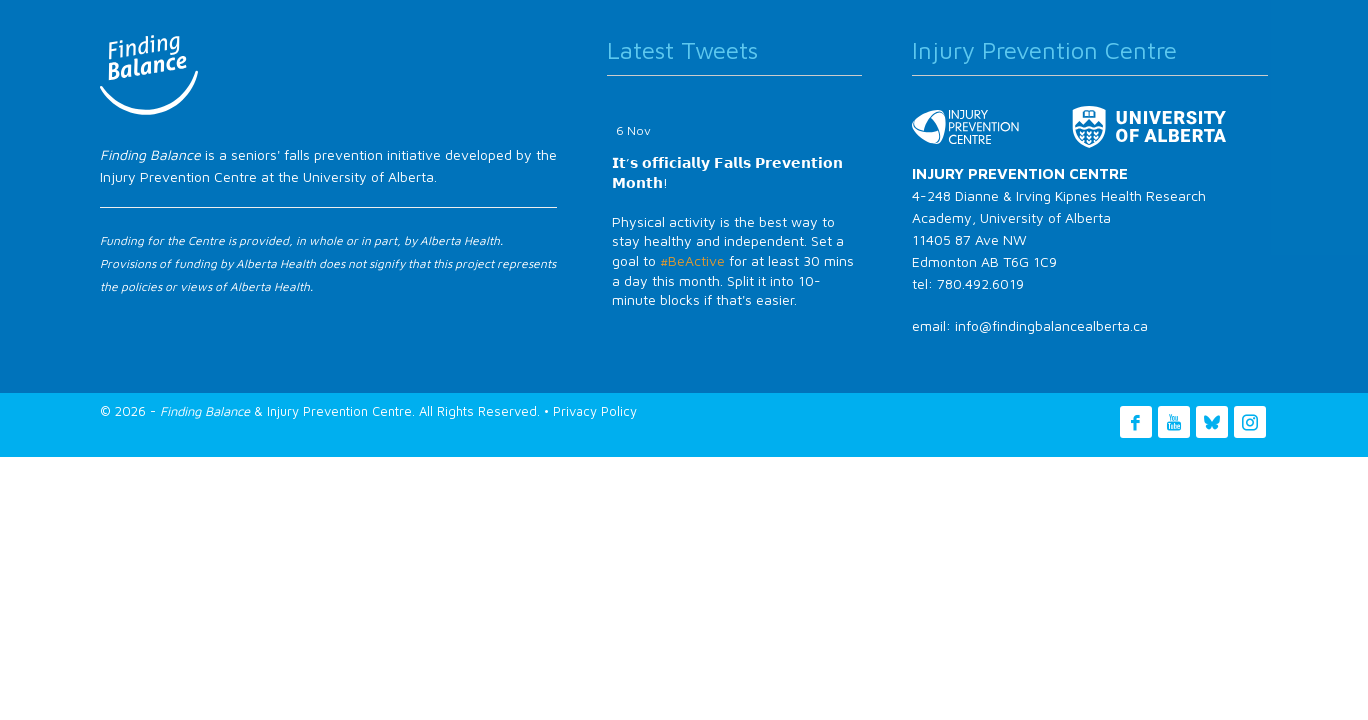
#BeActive (692, 260)
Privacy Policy (595, 411)
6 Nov (633, 130)
